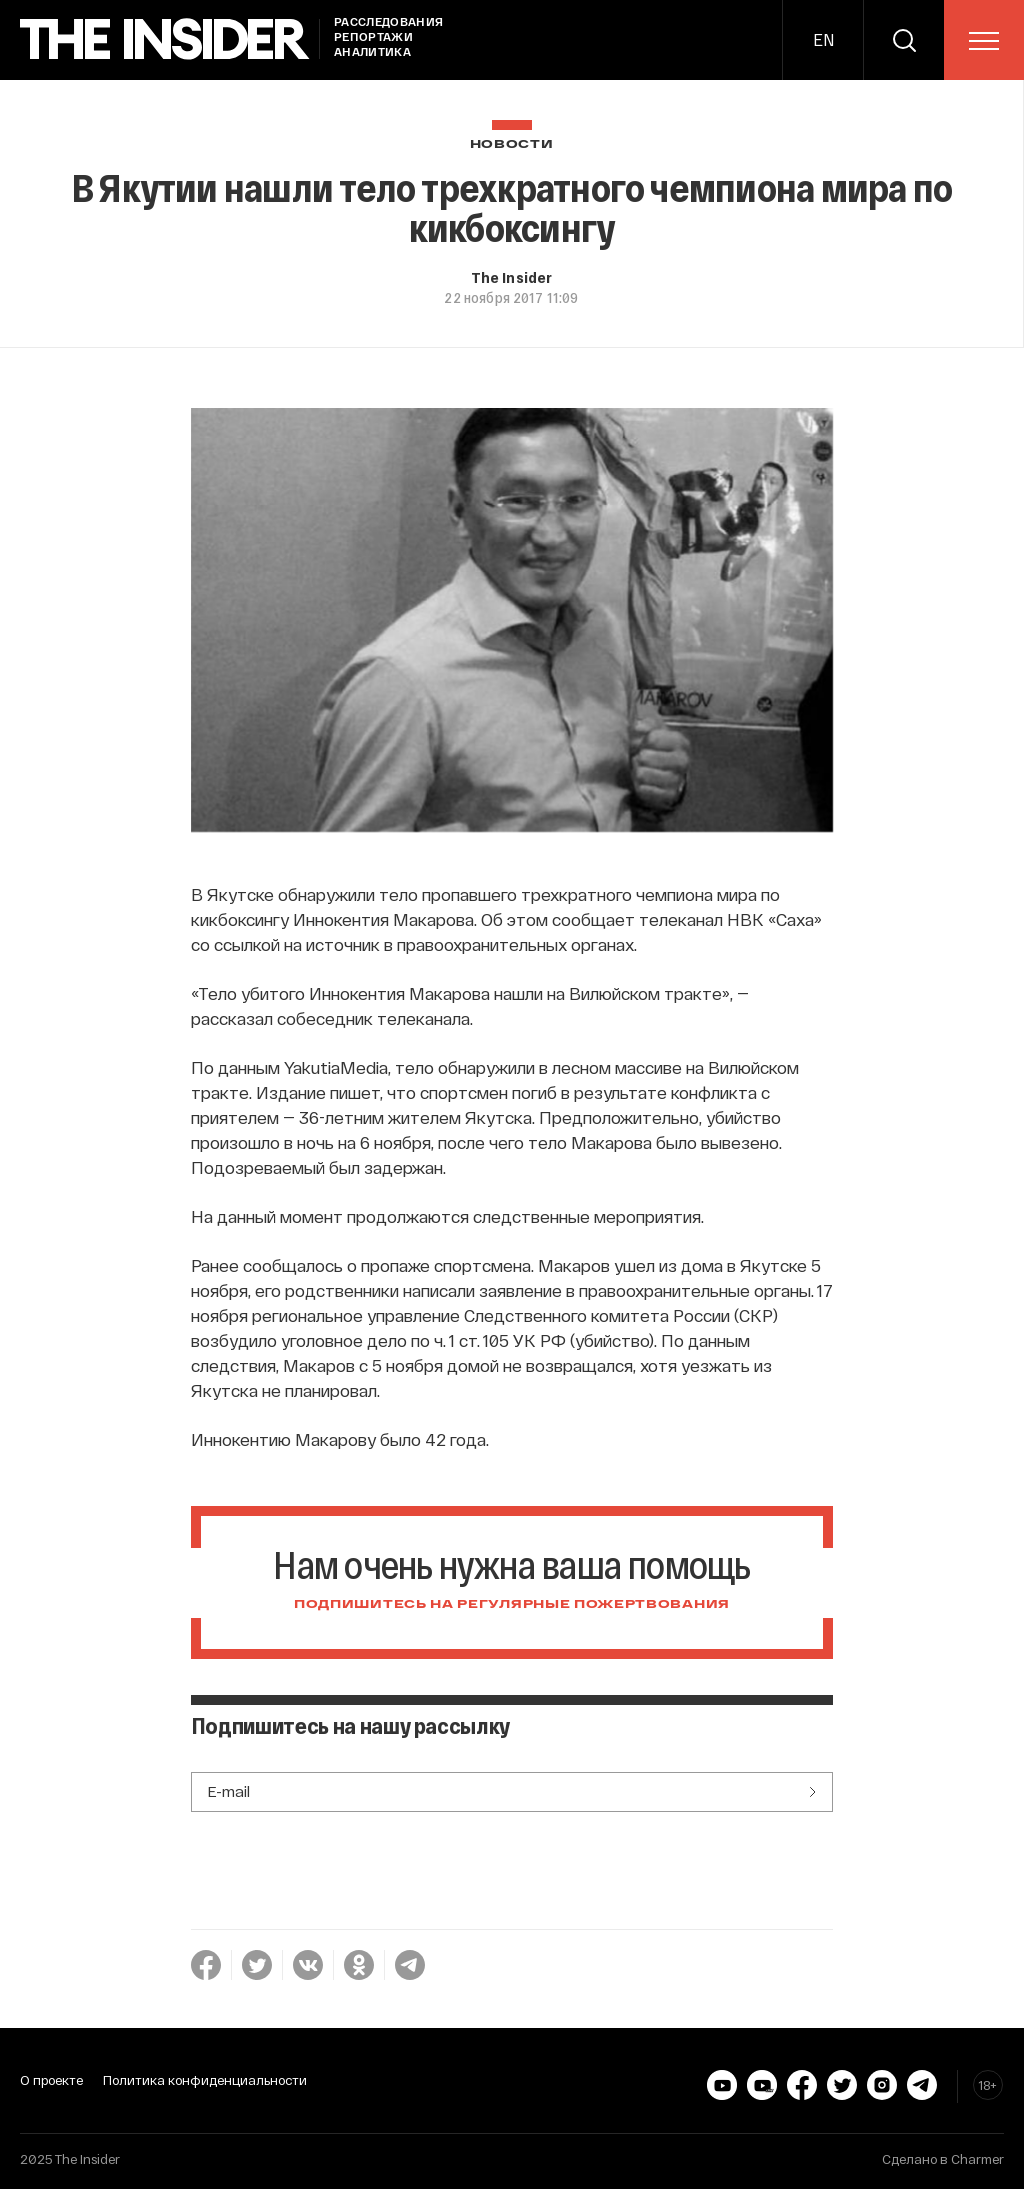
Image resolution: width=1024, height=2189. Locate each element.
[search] (904, 40)
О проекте (51, 2080)
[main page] (165, 39)
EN (823, 39)
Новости (512, 144)
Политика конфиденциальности (205, 2080)
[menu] (984, 41)
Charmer (977, 2159)
